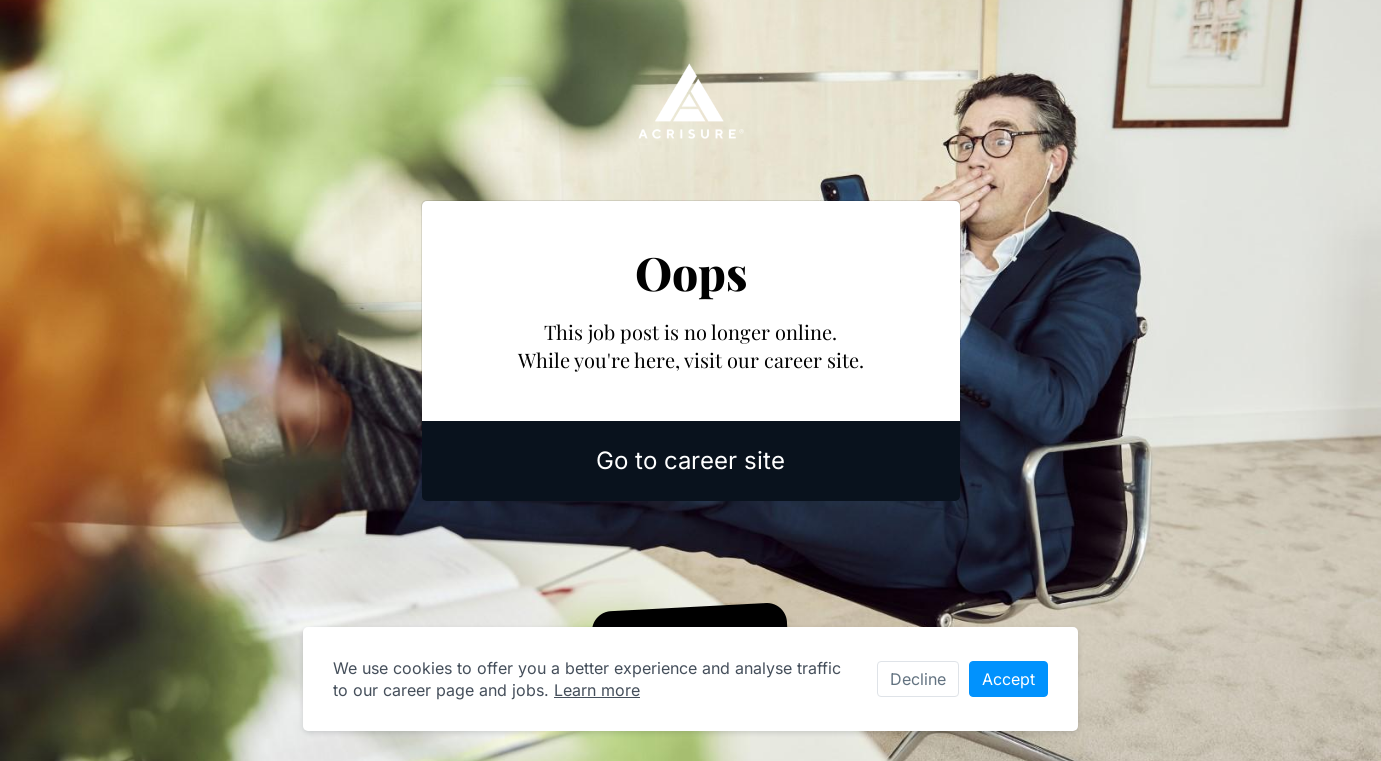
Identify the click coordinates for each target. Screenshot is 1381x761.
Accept (1008, 679)
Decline (918, 679)
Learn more (597, 690)
